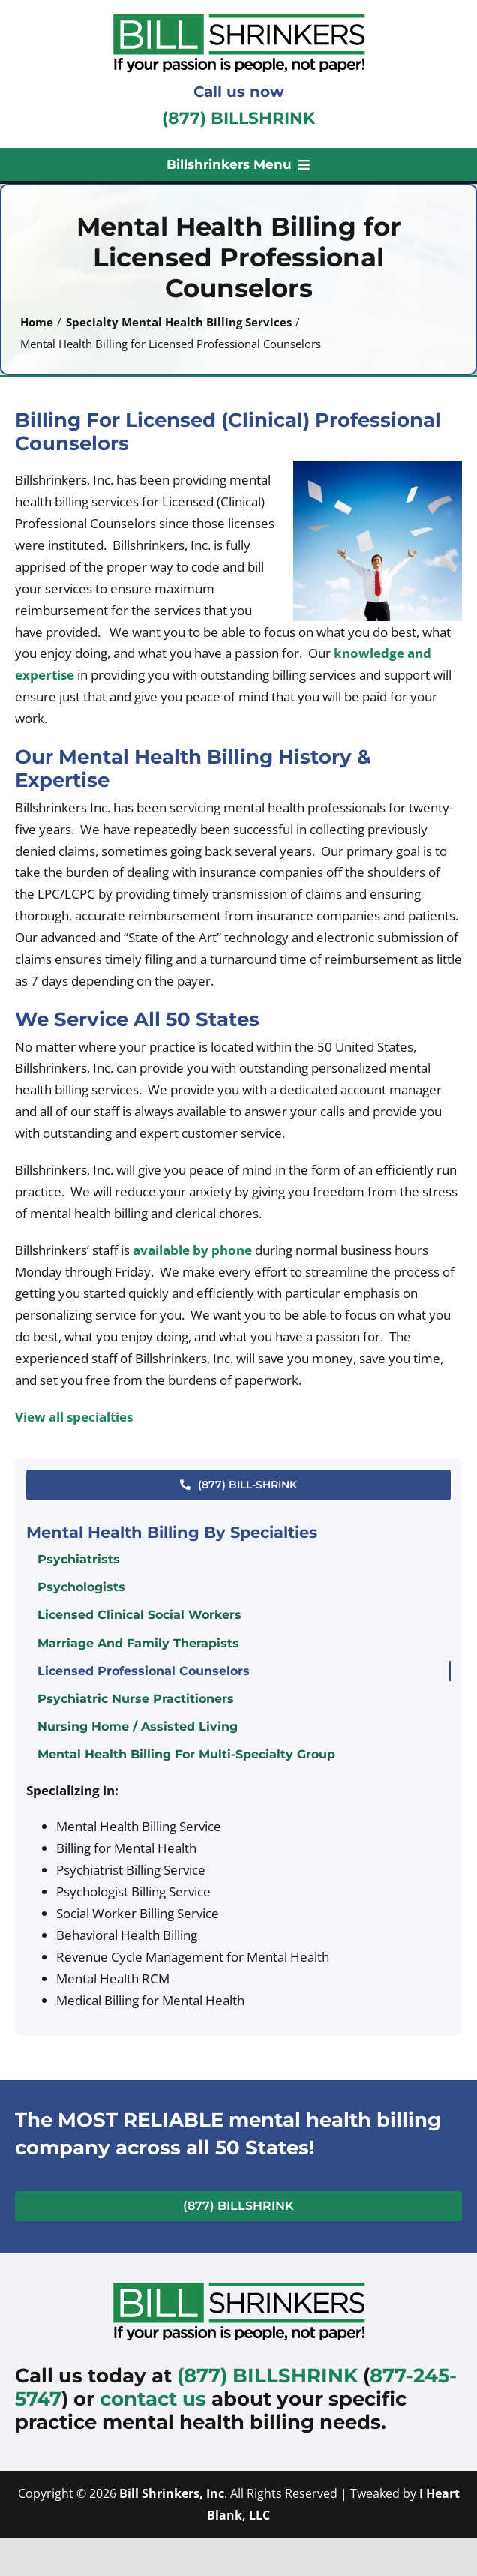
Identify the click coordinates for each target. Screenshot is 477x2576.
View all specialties (74, 1416)
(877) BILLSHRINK (238, 118)
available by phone (192, 1250)
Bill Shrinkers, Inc (171, 2493)
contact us (153, 2398)
